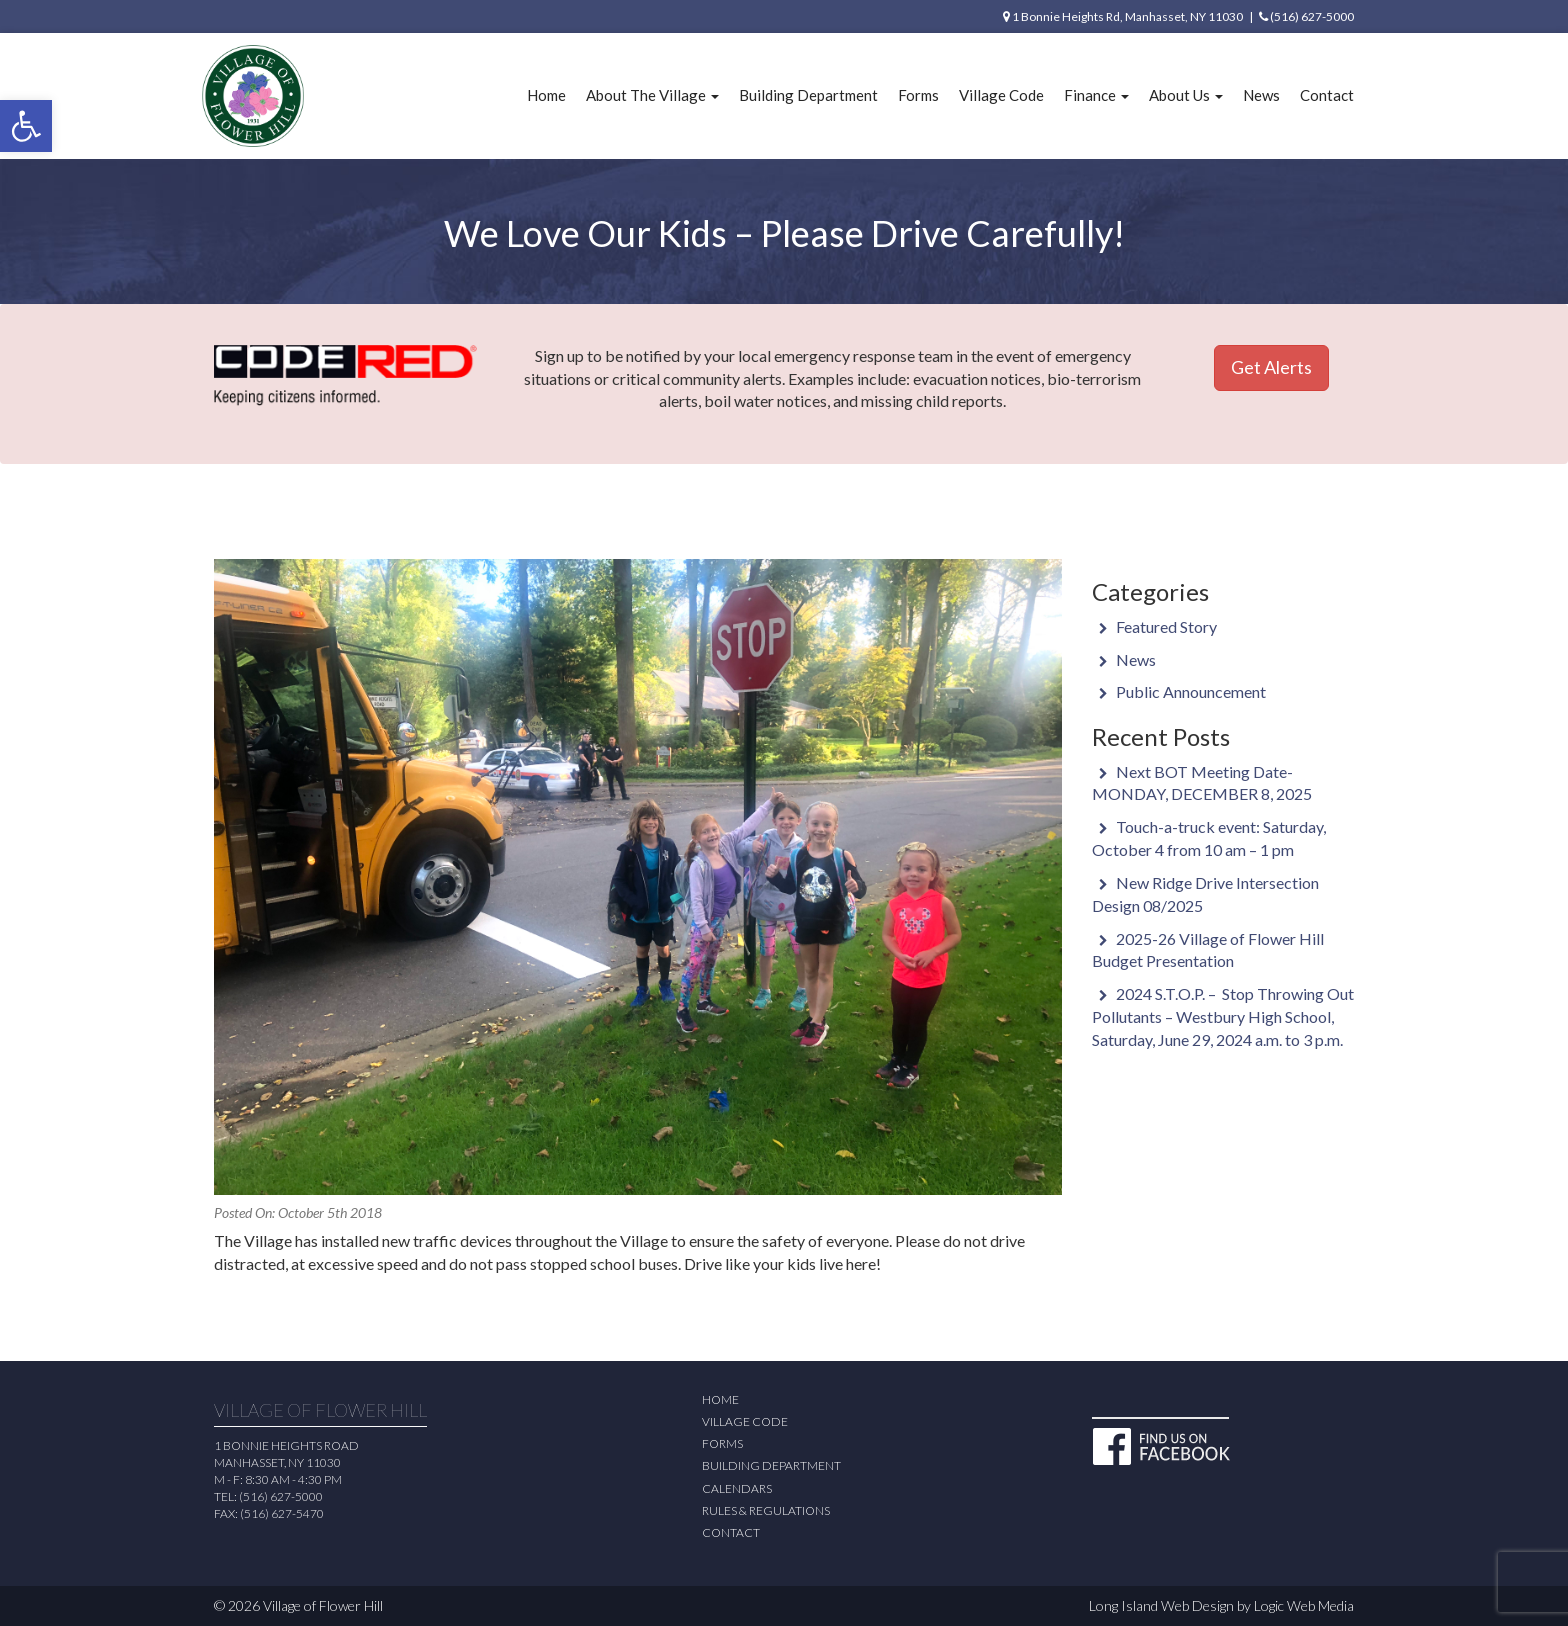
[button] (26, 126)
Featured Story (1166, 626)
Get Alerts (1271, 367)
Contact (1327, 95)
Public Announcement (1191, 691)
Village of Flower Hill (323, 1605)
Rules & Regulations (766, 1510)
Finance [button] (1096, 95)
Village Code (1001, 95)
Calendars (737, 1488)
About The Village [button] (652, 95)
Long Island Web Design (1161, 1605)
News (1261, 95)
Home (546, 95)
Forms (918, 95)
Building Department (808, 95)
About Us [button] (1186, 95)
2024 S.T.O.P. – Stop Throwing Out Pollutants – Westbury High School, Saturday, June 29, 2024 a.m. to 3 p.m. (1223, 1016)
